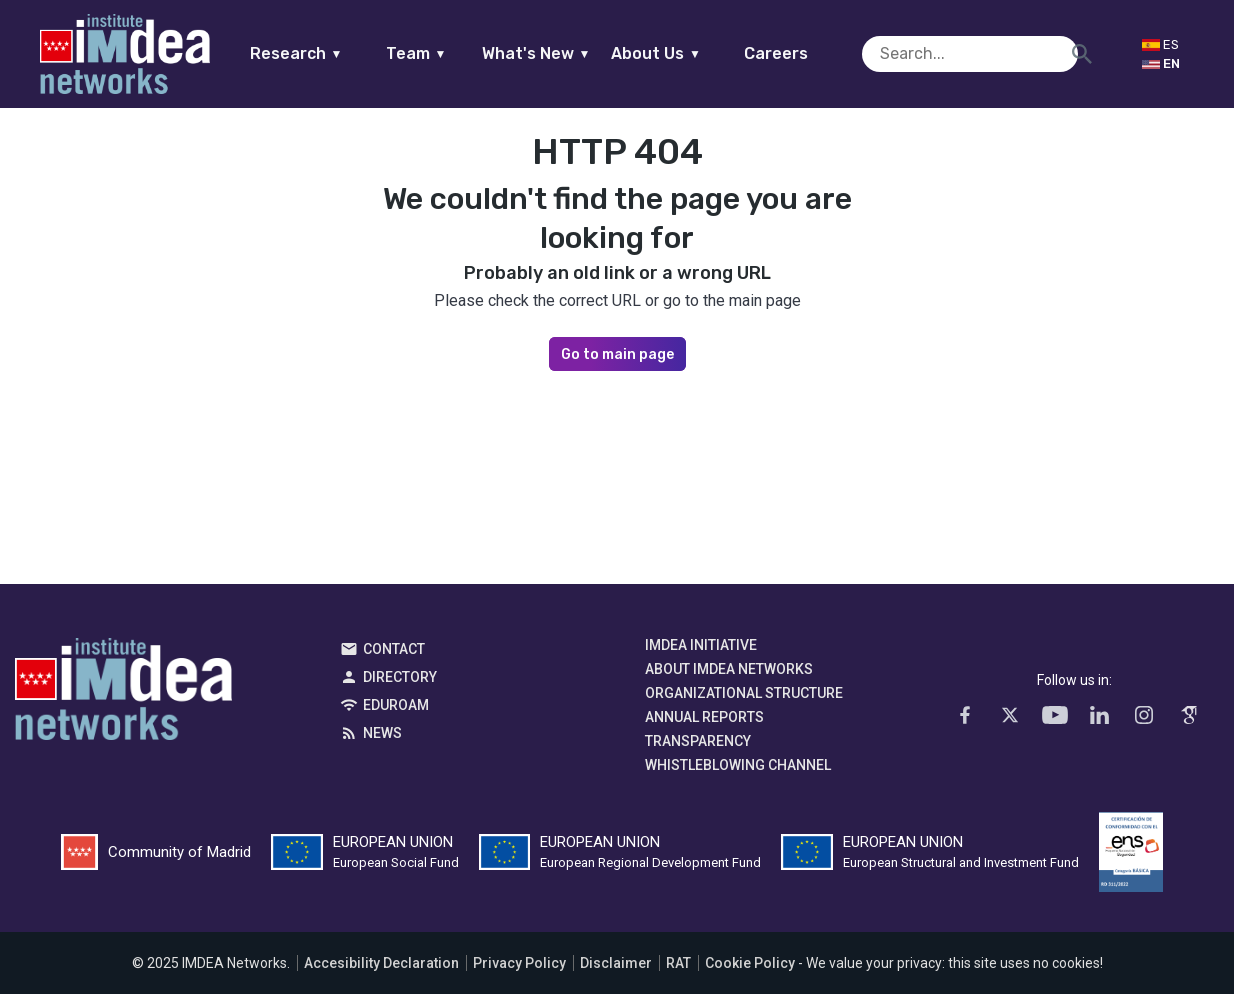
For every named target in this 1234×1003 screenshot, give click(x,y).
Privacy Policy (519, 972)
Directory (400, 686)
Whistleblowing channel (738, 774)
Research (334, 53)
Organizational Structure (744, 702)
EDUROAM (396, 714)
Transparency (698, 750)
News (382, 742)
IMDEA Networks (123, 703)
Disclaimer (616, 972)
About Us (695, 53)
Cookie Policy (750, 972)
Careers (815, 53)
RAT (678, 972)
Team (454, 53)
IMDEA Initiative (701, 654)
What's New (574, 53)
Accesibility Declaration (381, 972)
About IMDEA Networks (729, 678)
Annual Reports (704, 726)
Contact (394, 658)
